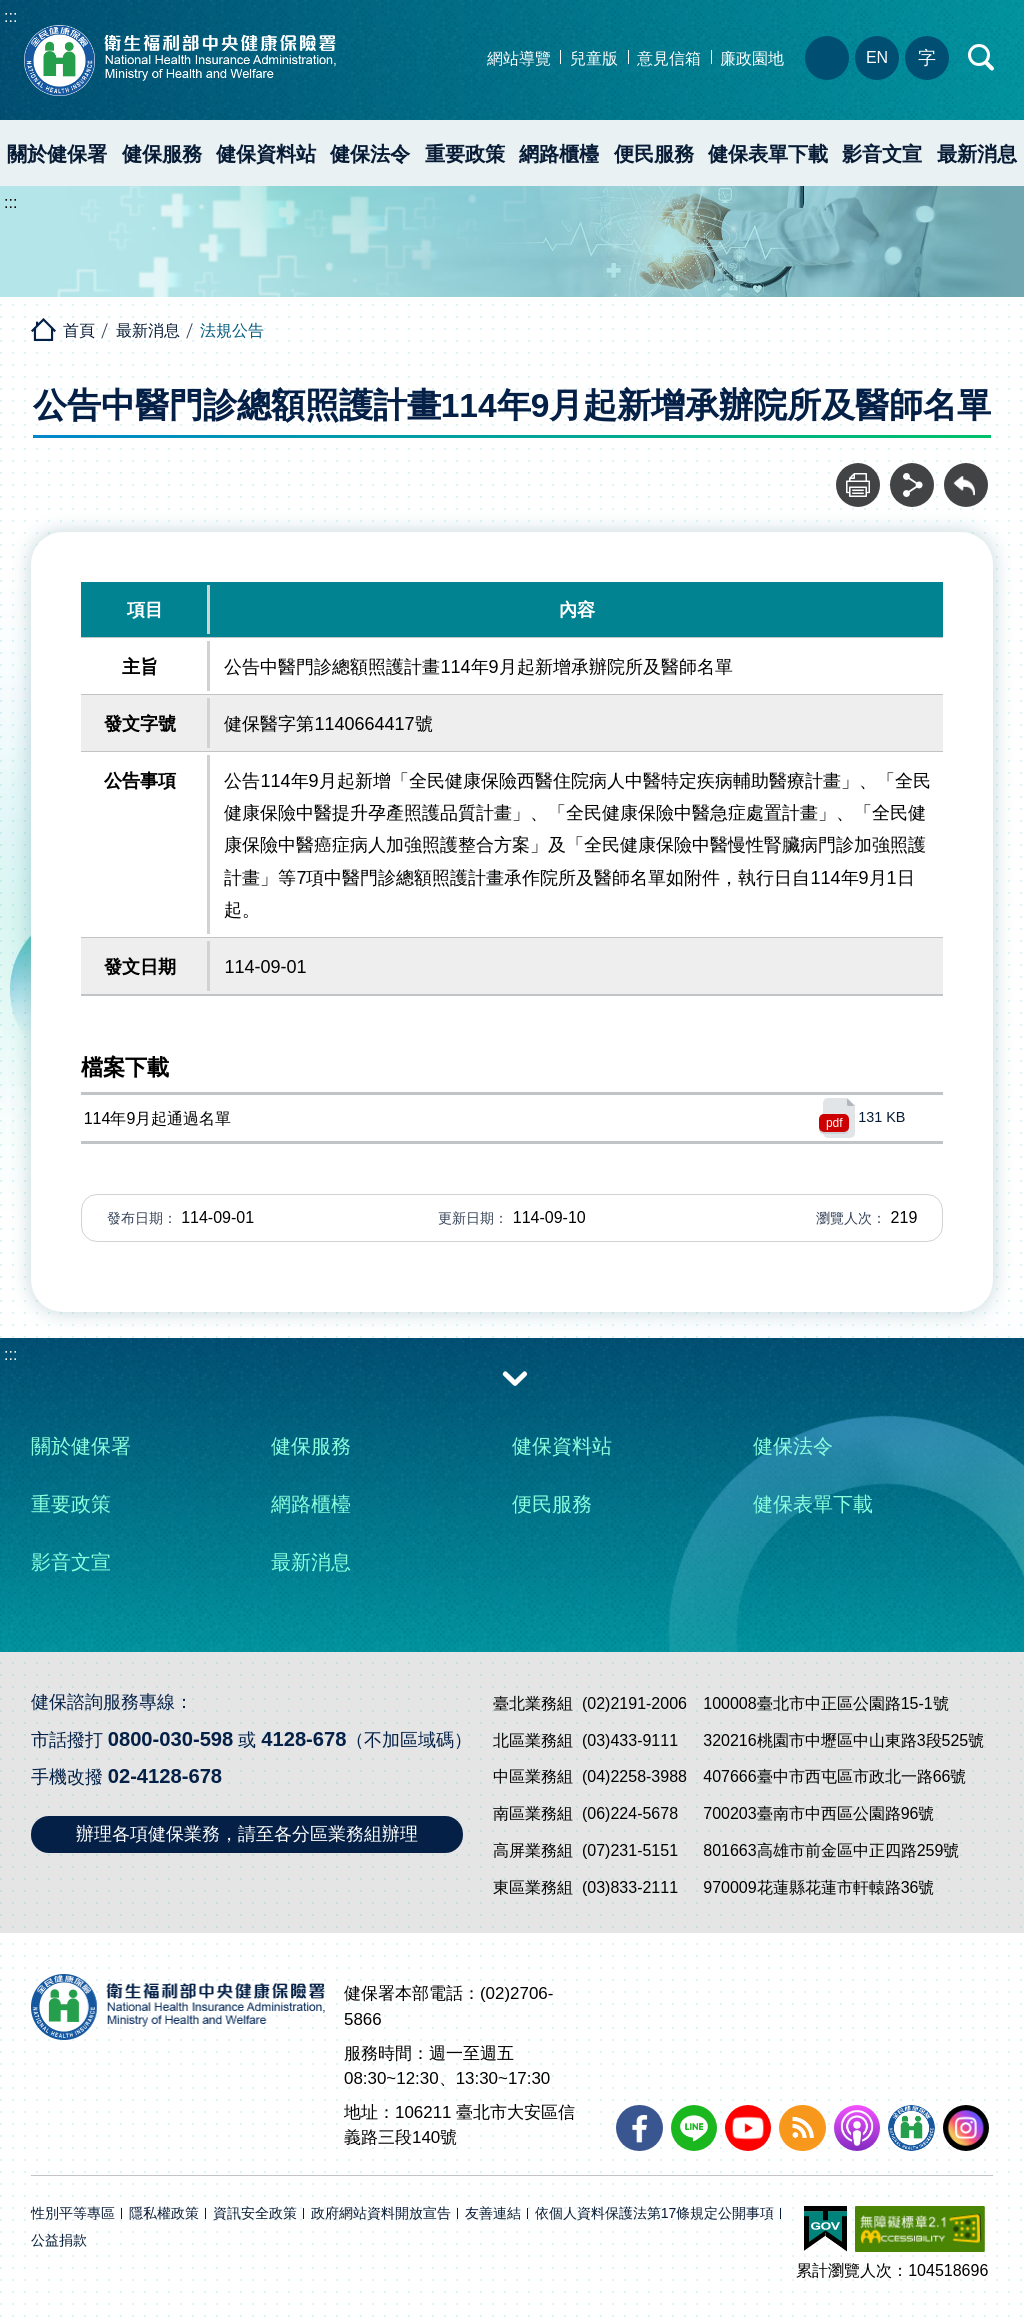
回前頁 (966, 474)
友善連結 (493, 2213)
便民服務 (654, 154)
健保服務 (162, 154)
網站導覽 (519, 58)
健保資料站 (266, 154)
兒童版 (594, 58)
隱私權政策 (164, 2213)
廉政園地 (752, 58)
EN (877, 57)
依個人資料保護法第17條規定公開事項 (655, 2213)
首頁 (79, 330)
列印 (858, 474)
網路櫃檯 (559, 154)
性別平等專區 (73, 2213)
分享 (912, 474)
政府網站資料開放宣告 (381, 2213)
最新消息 (148, 330)
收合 (515, 1377)
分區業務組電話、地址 (827, 58)
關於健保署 (57, 154)
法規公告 (232, 330)
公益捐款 (59, 2240)
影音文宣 (882, 154)
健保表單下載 (768, 154)
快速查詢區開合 (982, 58)
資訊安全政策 (255, 2213)
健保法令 (370, 154)
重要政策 (465, 154)
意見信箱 (669, 58)
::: (10, 16)
